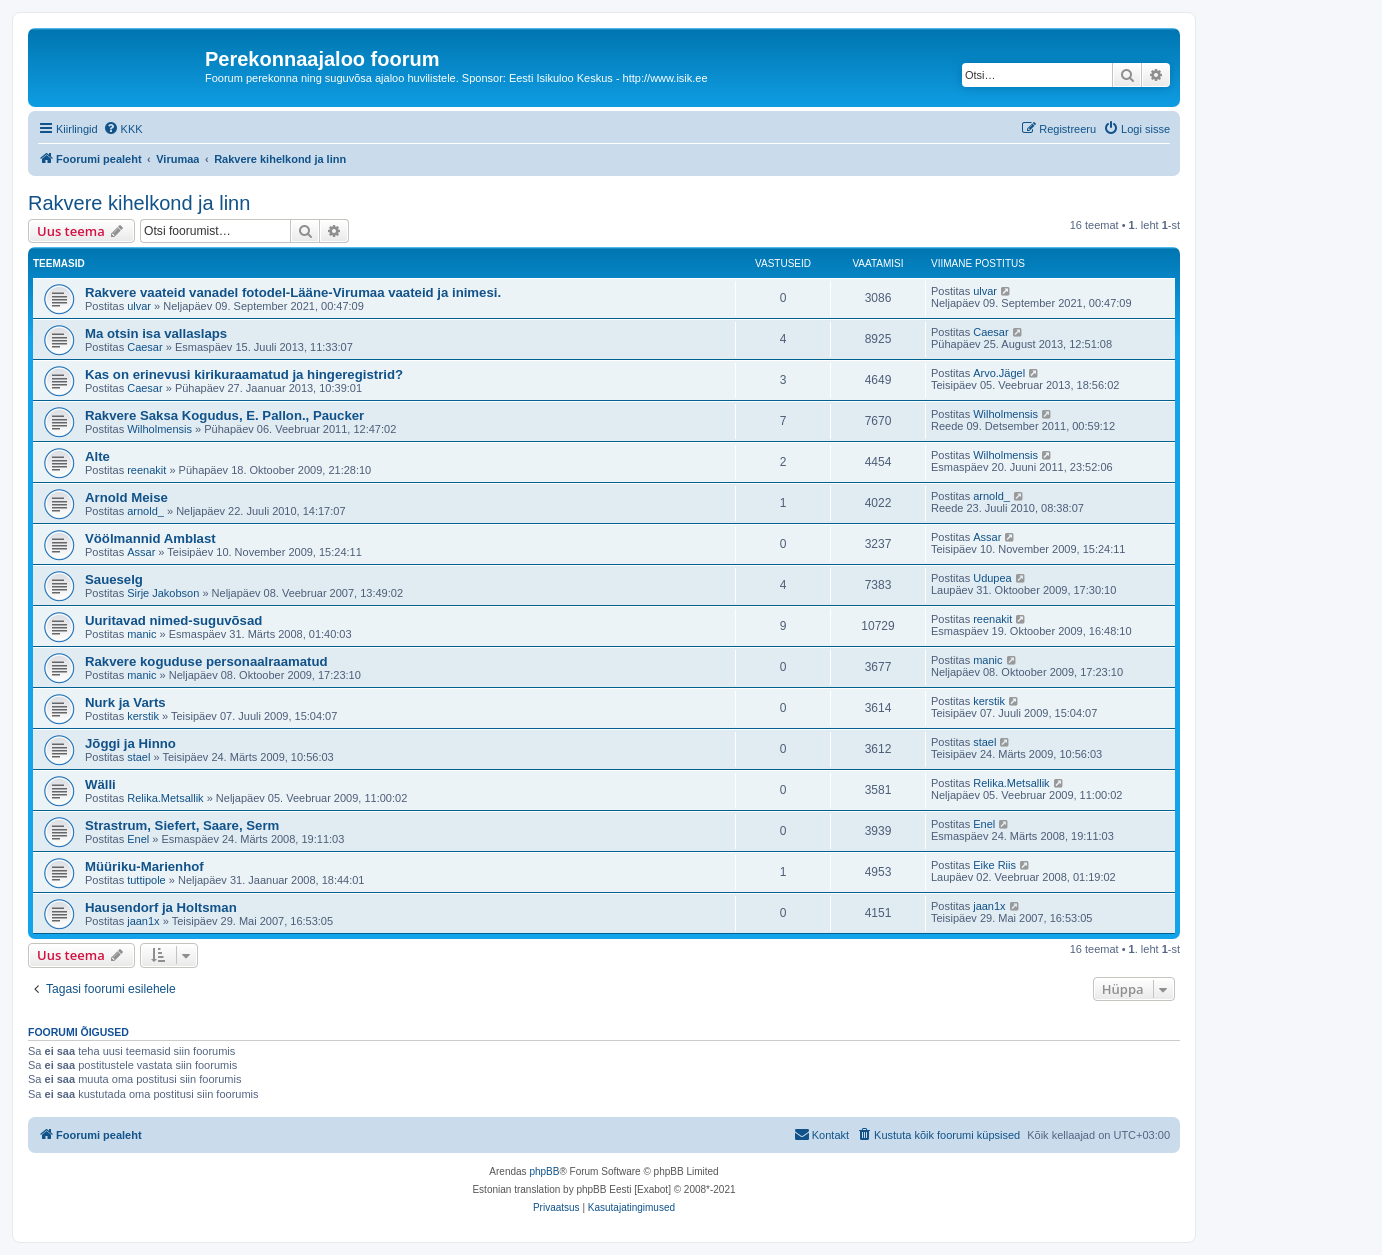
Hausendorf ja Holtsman (161, 907)
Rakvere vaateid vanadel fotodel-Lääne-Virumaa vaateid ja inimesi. (293, 292)
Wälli (100, 784)
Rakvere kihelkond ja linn (139, 203)
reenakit (146, 470)
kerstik (143, 716)
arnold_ (145, 511)
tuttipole (146, 880)
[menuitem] (123, 129)
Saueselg (114, 579)
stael (138, 757)
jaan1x (143, 921)
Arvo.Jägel (999, 373)
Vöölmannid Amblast (150, 538)
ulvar (139, 306)
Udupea (992, 578)
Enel (138, 839)
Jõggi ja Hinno (130, 743)
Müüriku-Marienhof (144, 866)
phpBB (544, 1171)
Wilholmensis (159, 429)
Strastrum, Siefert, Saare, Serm (182, 825)
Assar (141, 552)
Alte (97, 456)
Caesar (144, 347)
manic (141, 634)
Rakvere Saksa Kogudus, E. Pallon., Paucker (224, 415)
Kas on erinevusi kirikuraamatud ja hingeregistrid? (244, 374)
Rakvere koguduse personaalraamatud (206, 661)
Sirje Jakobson (163, 593)
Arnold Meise (126, 497)
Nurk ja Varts (125, 702)
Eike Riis (994, 865)
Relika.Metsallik (165, 798)
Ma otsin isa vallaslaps (156, 333)
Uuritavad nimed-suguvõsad (173, 620)
